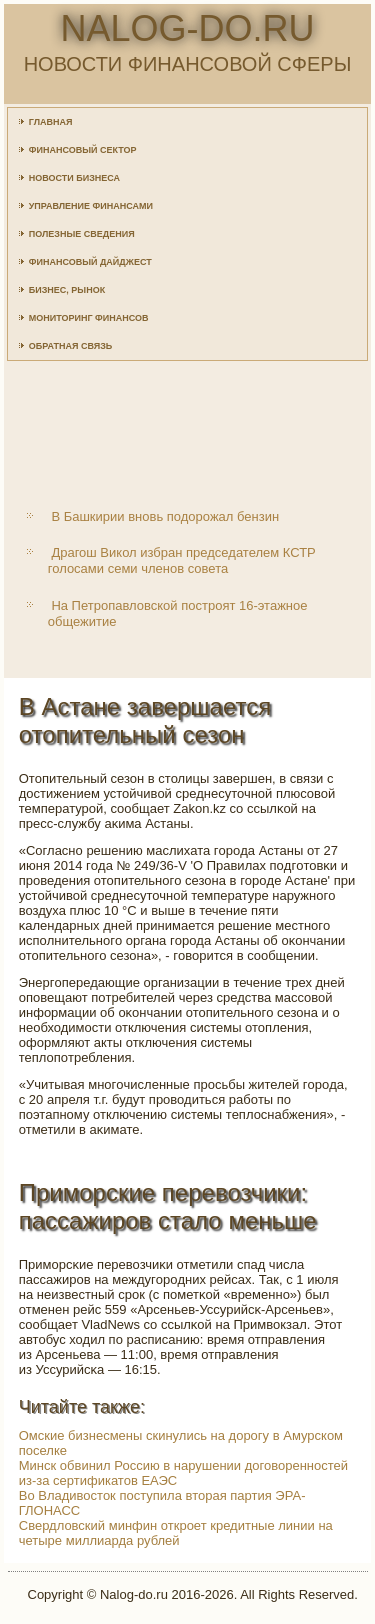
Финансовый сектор (83, 150)
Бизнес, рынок (67, 290)
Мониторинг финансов (89, 318)
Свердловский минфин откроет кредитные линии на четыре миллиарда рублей (176, 1533)
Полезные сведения (82, 234)
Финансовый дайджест (90, 262)
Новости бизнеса (74, 178)
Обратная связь (71, 346)
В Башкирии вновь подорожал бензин (165, 516)
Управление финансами (91, 206)
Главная (51, 122)
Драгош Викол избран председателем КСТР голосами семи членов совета (182, 560)
